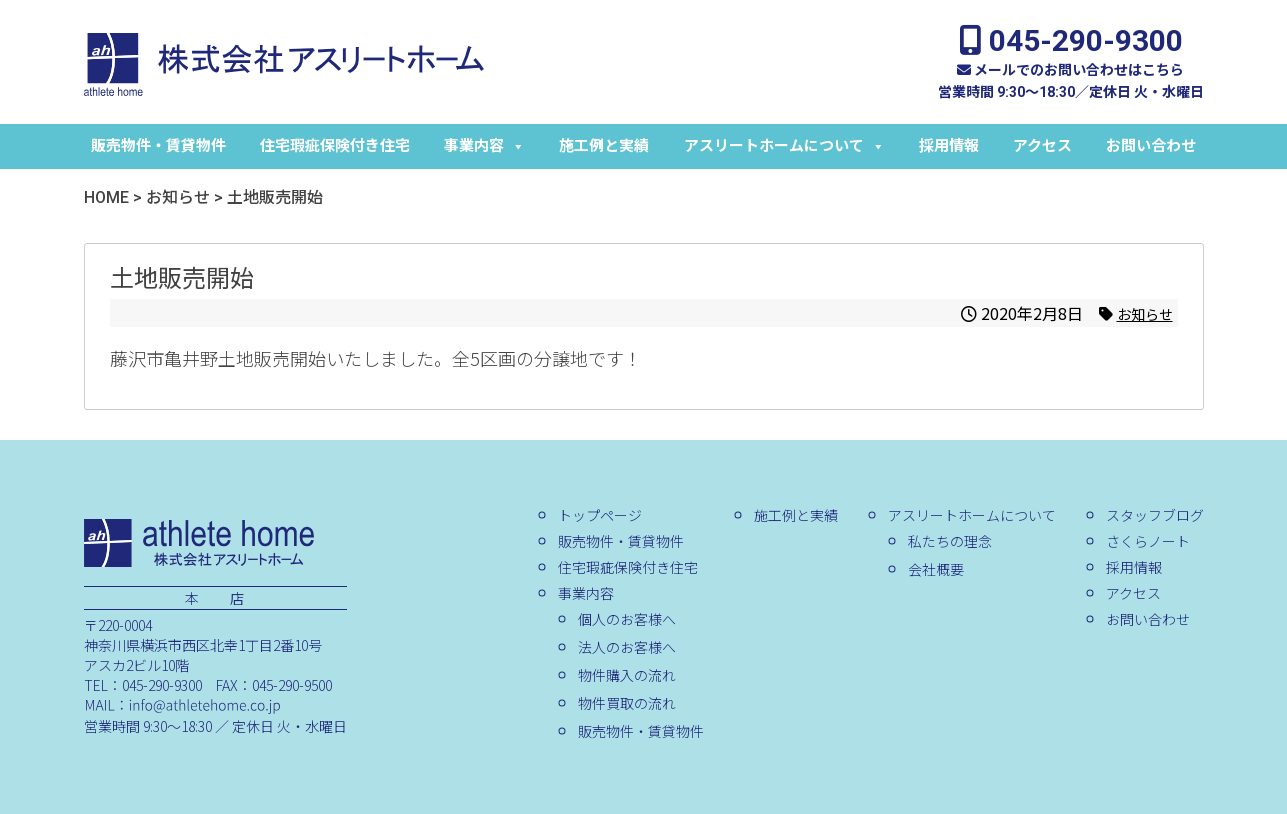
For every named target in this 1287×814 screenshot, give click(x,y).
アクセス (1042, 146)
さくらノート (1147, 541)
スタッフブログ (1154, 515)
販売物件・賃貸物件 (158, 146)
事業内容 (484, 146)
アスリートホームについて (784, 146)
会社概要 (935, 569)
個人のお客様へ (627, 619)
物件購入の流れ (626, 675)
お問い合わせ (1151, 146)
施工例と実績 (604, 146)
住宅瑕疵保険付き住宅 (335, 146)
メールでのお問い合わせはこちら (1070, 70)
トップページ (599, 515)
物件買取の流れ (626, 703)
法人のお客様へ (626, 647)
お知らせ (1141, 313)
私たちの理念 (949, 541)
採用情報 (949, 146)
